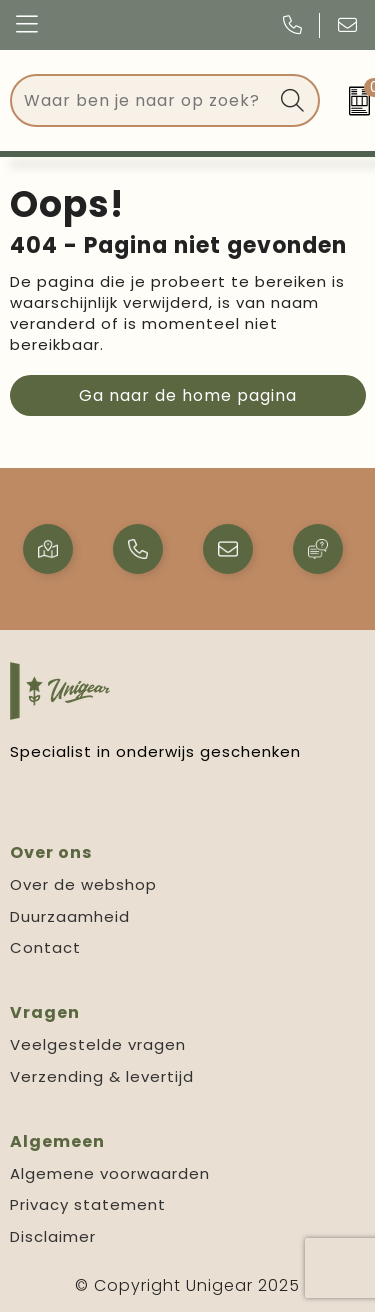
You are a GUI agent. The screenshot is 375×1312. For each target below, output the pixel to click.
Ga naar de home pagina (188, 395)
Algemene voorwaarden (110, 1173)
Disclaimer (53, 1236)
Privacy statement (88, 1204)
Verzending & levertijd (102, 1076)
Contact (45, 947)
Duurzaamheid (70, 916)
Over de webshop (83, 884)
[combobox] (142, 100)
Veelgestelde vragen (98, 1044)
